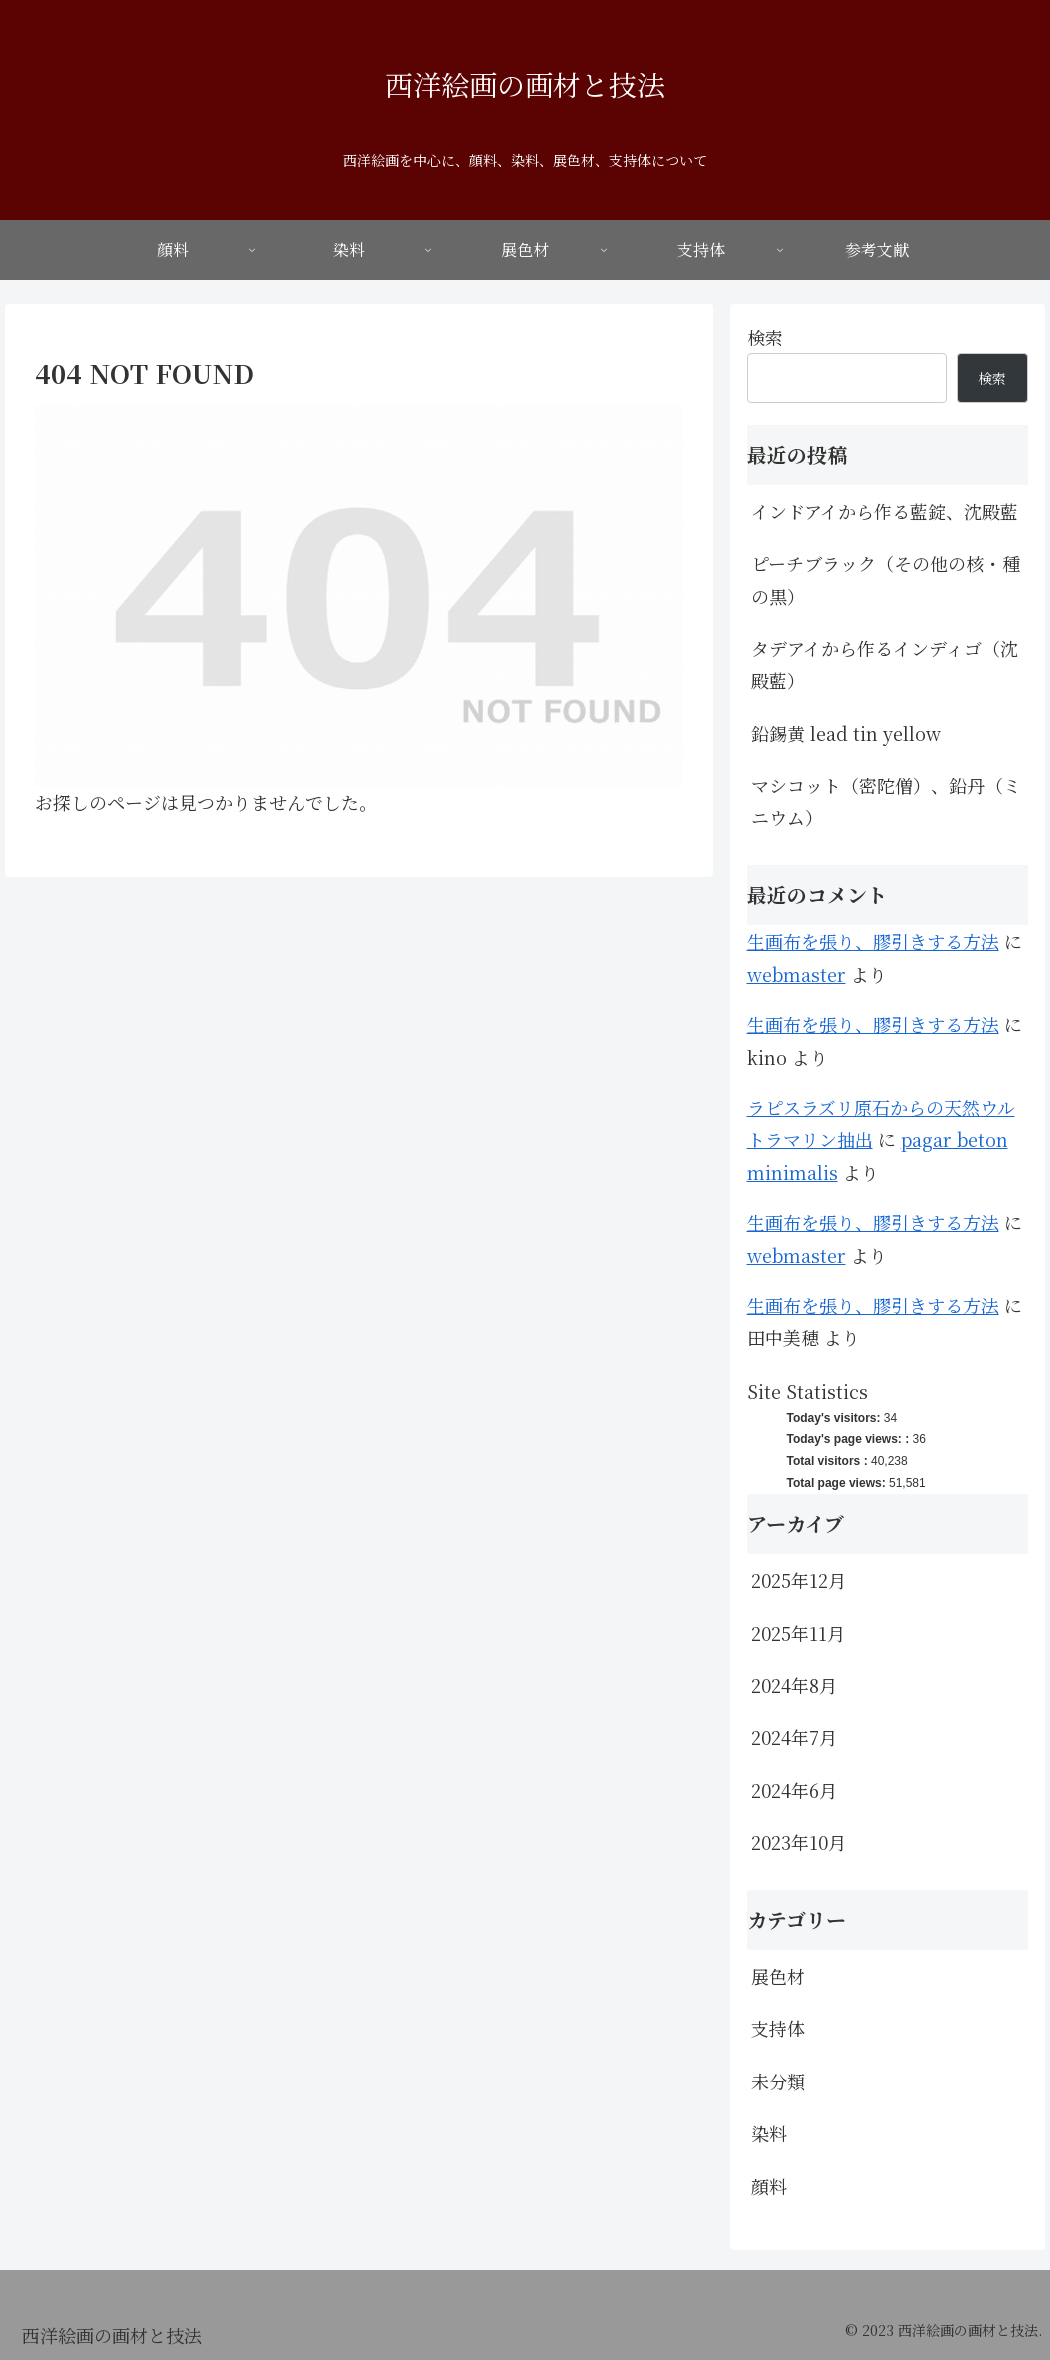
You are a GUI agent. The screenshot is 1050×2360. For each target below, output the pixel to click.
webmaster (796, 974)
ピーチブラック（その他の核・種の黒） (885, 579)
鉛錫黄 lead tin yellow (846, 733)
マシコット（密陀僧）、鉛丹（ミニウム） (886, 801)
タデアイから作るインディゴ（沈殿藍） (884, 664)
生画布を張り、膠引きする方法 (873, 941)
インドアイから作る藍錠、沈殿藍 (884, 511)
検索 (765, 337)
